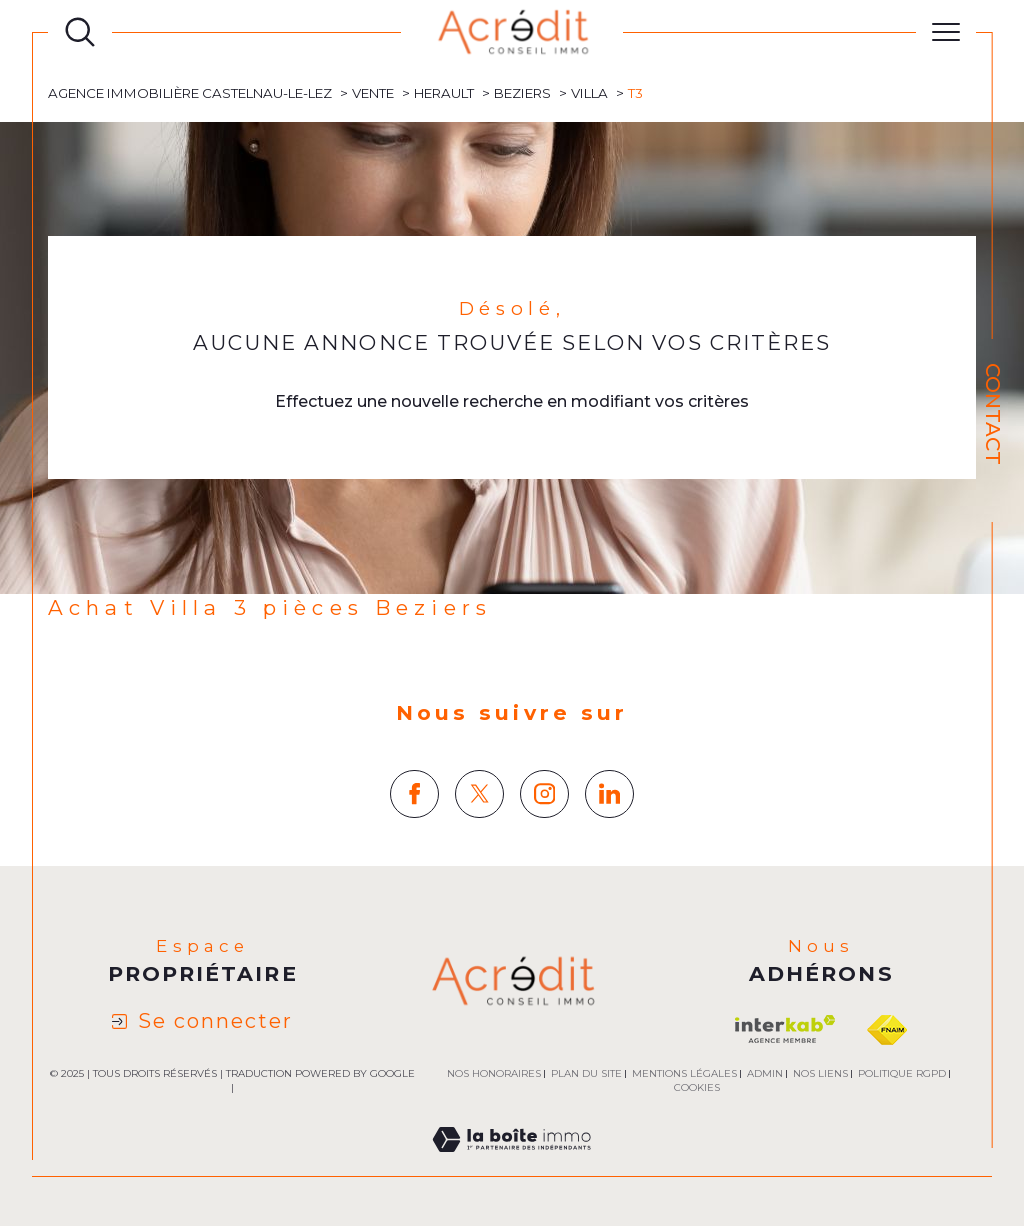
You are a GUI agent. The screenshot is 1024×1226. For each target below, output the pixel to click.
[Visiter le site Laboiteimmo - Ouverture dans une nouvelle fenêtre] (511, 1162)
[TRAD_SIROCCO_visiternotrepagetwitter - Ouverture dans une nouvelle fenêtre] (479, 794)
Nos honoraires (494, 1073)
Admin (765, 1073)
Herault (444, 93)
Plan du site (586, 1073)
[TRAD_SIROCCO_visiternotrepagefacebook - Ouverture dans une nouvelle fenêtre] (414, 794)
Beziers (522, 93)
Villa (589, 93)
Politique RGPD (902, 1073)
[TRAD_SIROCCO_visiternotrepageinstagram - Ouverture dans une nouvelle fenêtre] (544, 794)
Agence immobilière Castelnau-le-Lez (190, 93)
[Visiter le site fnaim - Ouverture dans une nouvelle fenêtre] (887, 1030)
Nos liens (820, 1073)
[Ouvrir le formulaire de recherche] (80, 32)
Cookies (697, 1088)
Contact (993, 414)
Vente (373, 93)
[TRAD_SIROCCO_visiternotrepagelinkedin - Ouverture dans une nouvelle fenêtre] (609, 794)
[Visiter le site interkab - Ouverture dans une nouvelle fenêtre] (785, 1030)
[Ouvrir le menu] (946, 32)
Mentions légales (684, 1073)
